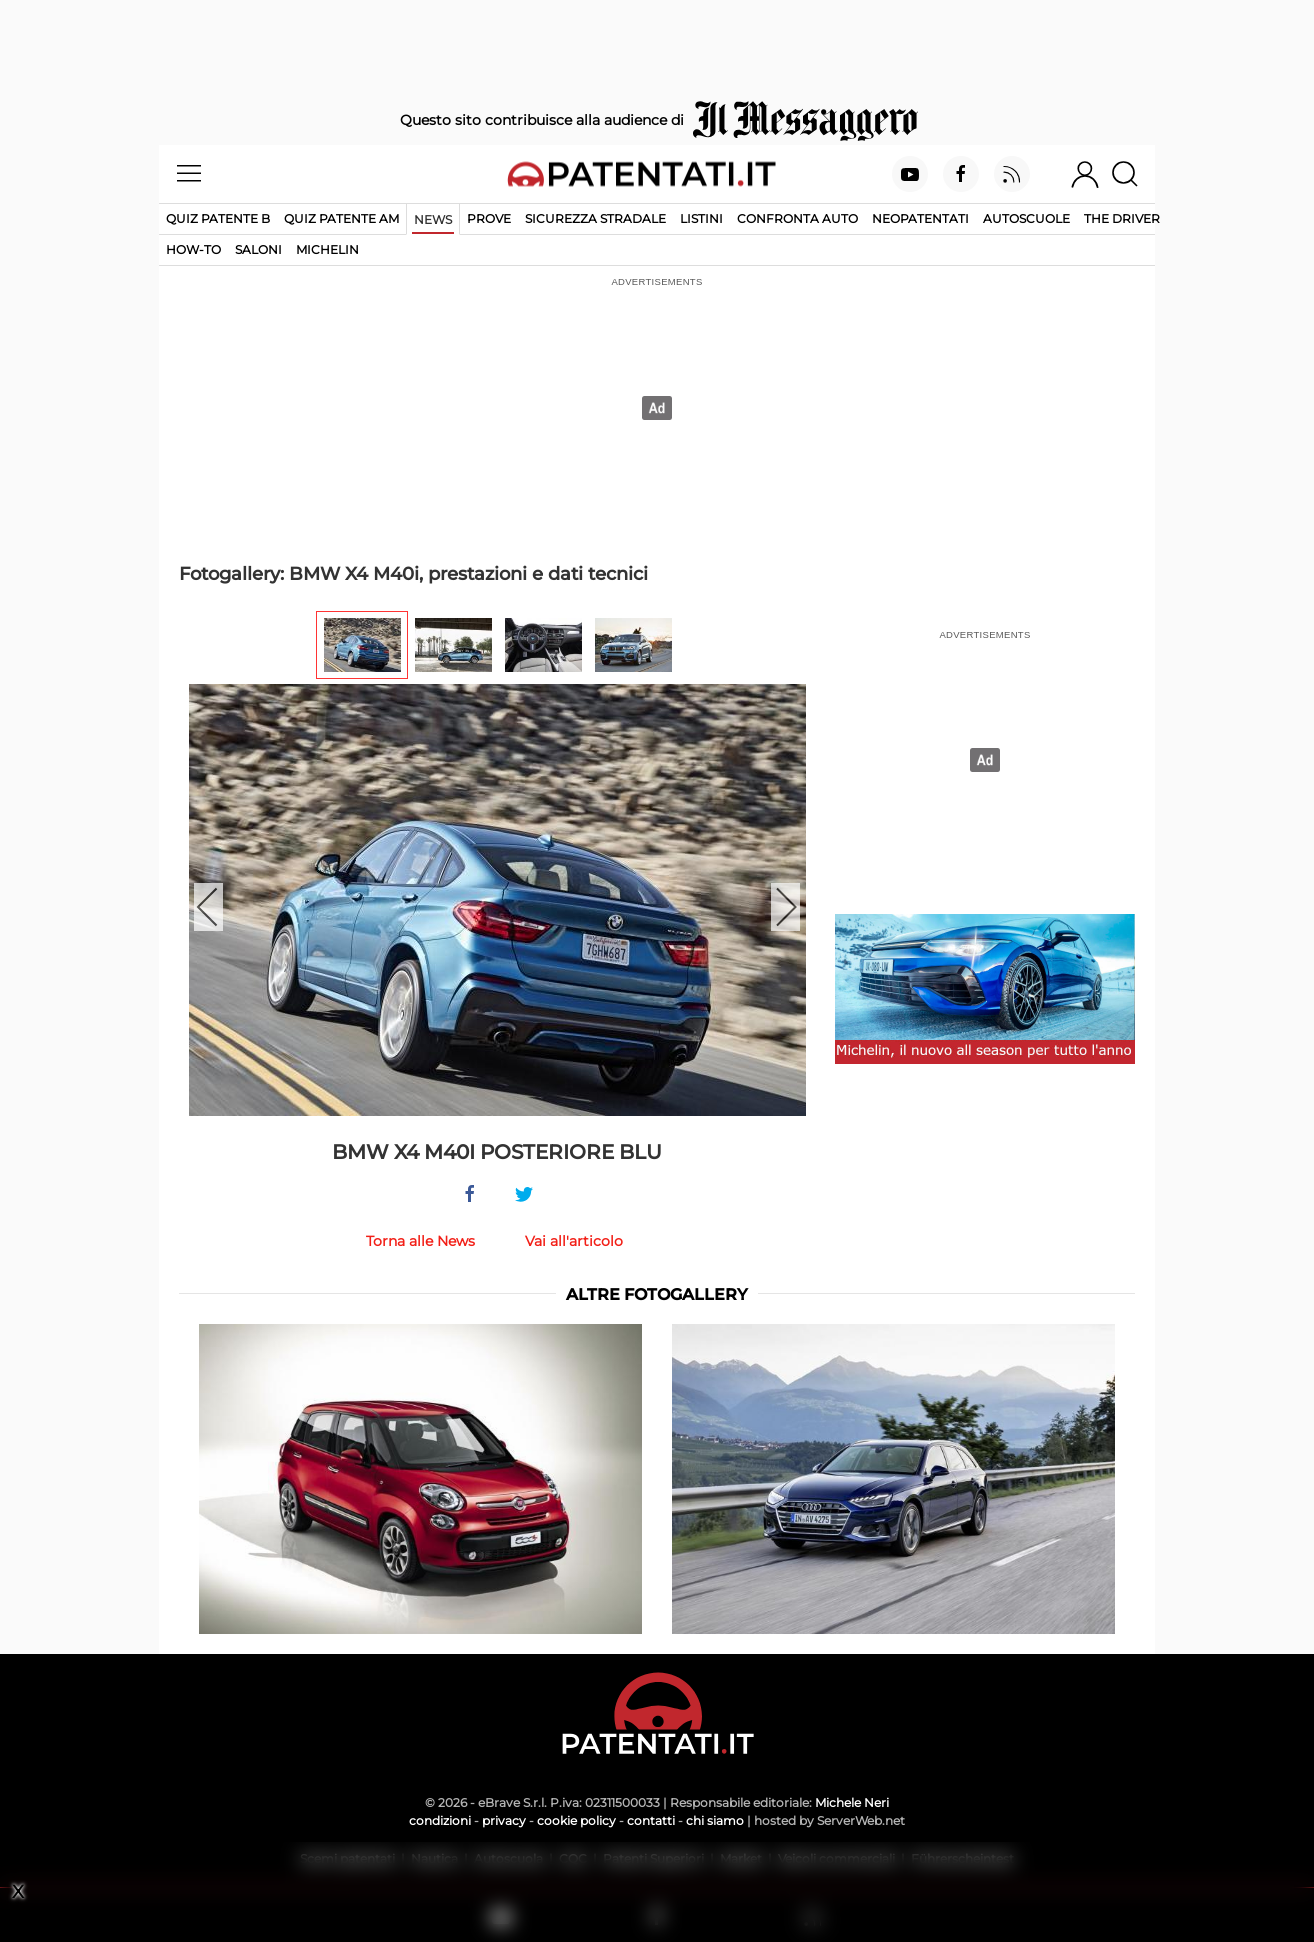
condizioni (440, 1820)
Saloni (258, 249)
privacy (504, 1820)
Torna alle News (420, 1241)
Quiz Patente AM (341, 218)
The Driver (1122, 218)
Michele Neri (852, 1802)
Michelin (327, 249)
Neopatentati (920, 218)
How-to (193, 249)
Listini (701, 218)
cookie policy (576, 1820)
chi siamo (715, 1820)
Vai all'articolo (574, 1241)
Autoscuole (1026, 218)
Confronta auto (797, 218)
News (433, 219)
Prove (489, 218)
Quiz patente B (218, 218)
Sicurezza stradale (595, 218)
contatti (651, 1820)
